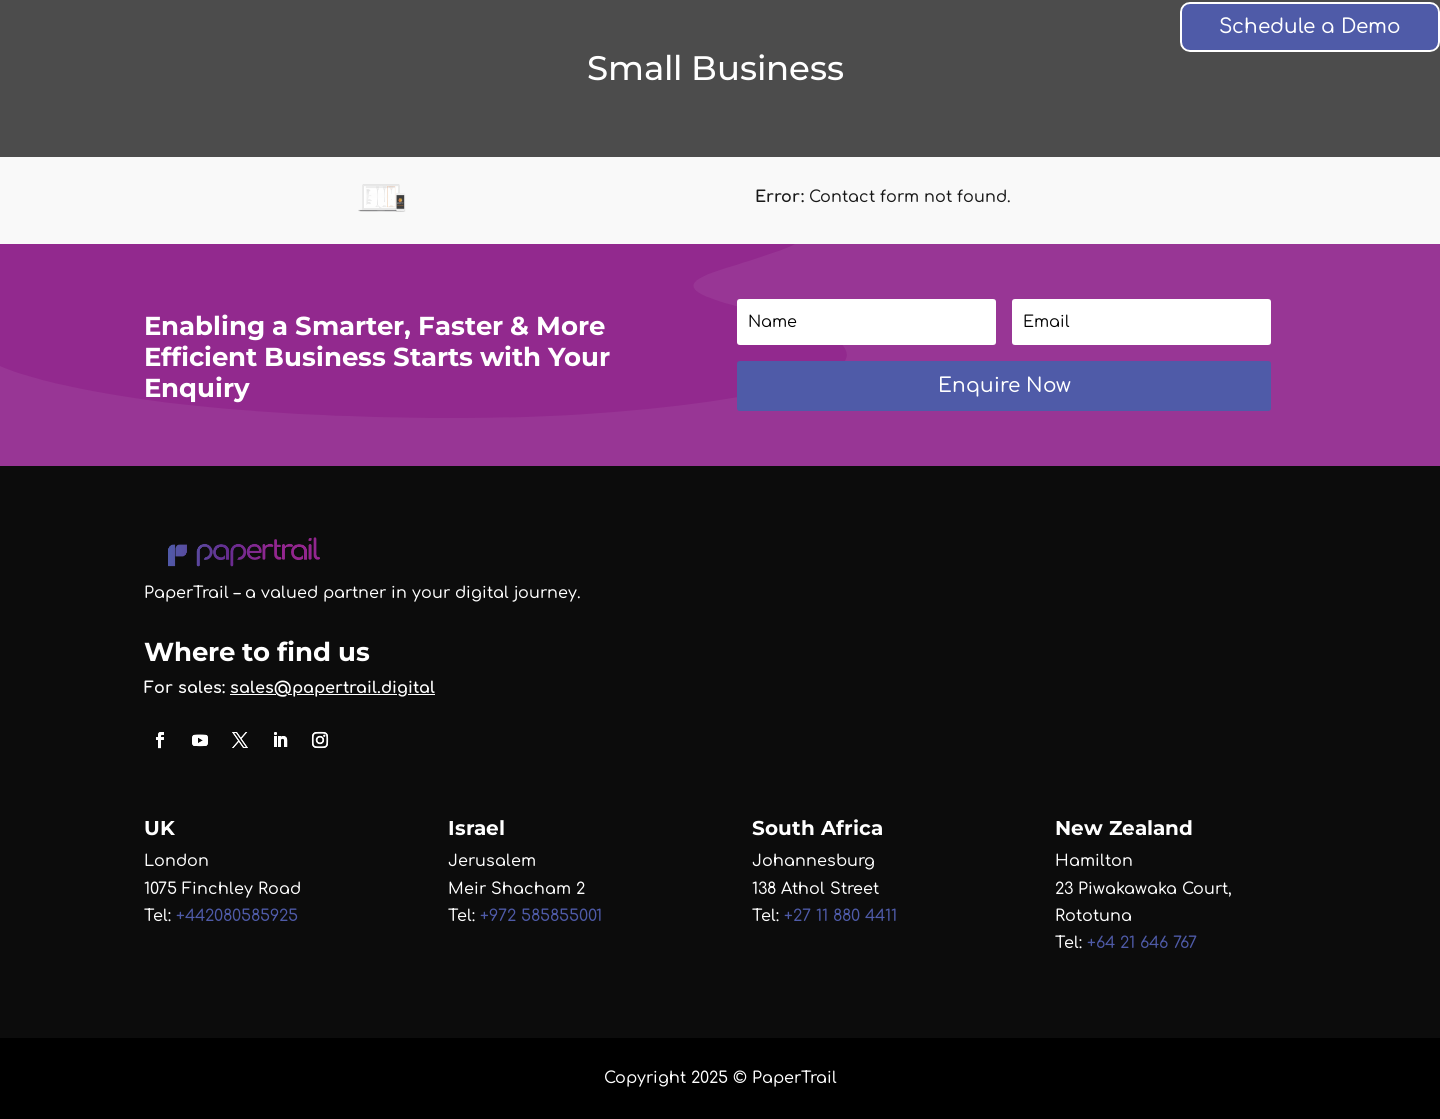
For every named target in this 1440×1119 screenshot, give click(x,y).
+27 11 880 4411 (840, 916)
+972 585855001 (541, 916)
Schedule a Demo (1310, 26)
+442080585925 (237, 916)
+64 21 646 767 (1139, 943)
